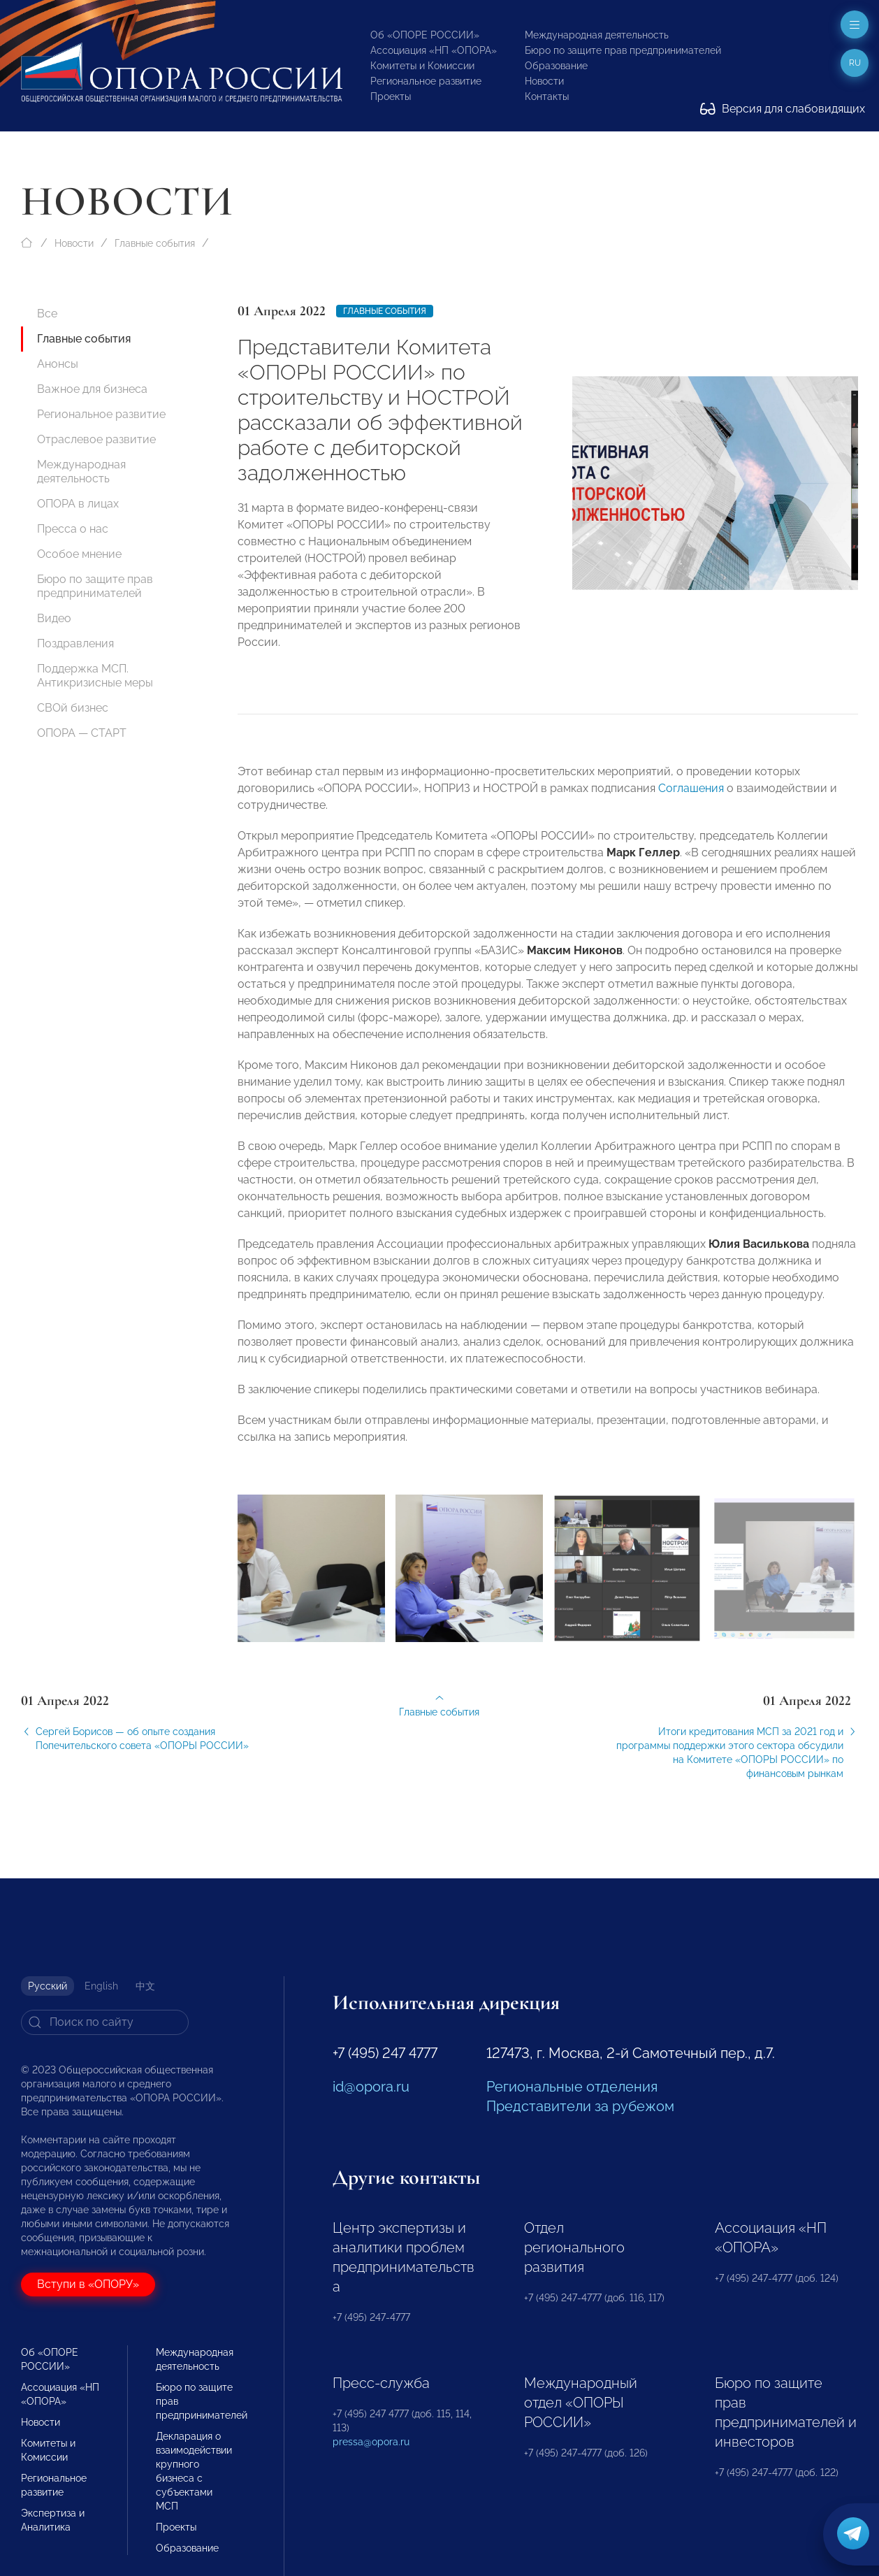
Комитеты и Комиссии (422, 65)
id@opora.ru (371, 2086)
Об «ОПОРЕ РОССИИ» (424, 35)
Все (47, 313)
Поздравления (75, 643)
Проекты (390, 96)
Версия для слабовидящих (782, 108)
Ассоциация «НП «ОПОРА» (433, 50)
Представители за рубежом (580, 2106)
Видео (54, 618)
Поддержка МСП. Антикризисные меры (95, 675)
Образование (556, 65)
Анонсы (57, 363)
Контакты (547, 96)
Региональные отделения (572, 2086)
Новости (544, 81)
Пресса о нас (72, 528)
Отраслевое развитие (96, 439)
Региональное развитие (425, 81)
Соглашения (691, 798)
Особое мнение (79, 554)
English (101, 1986)
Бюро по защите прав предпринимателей (623, 50)
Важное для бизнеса (92, 389)
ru (855, 63)
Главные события (155, 243)
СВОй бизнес (72, 707)
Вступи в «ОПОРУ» (88, 2284)
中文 (145, 1986)
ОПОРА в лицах (78, 503)
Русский (47, 1986)
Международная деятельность (597, 35)
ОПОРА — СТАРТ (81, 733)
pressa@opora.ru (371, 2441)
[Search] (105, 2022)
